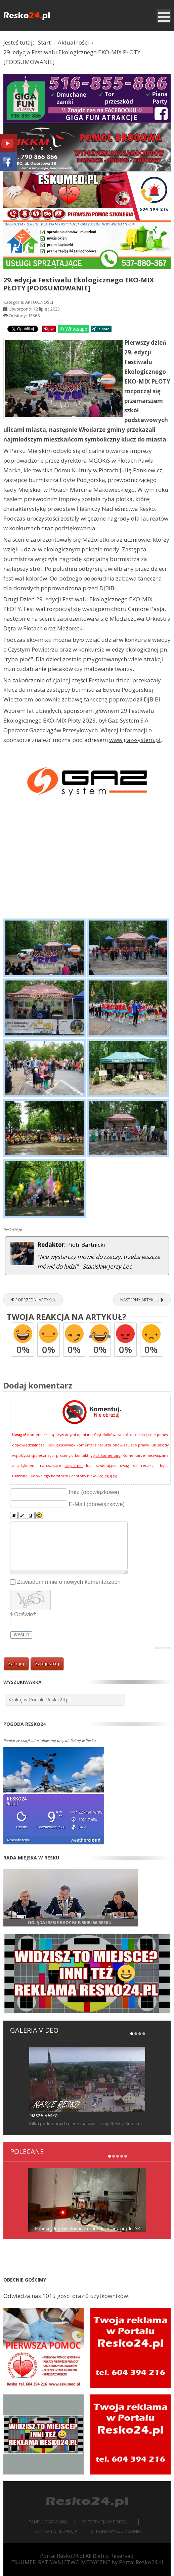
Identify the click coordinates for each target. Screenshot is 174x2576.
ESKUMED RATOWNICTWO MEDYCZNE (60, 2562)
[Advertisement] (87, 866)
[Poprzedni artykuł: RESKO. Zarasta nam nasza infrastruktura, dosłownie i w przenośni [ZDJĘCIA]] (33, 1299)
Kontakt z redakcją (55, 2531)
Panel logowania (48, 2522)
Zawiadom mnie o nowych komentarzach (69, 1582)
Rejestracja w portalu (107, 2522)
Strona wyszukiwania (116, 2531)
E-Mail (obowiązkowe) (97, 1504)
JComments (163, 1648)
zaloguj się (108, 1476)
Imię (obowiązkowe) (94, 1492)
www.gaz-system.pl (135, 740)
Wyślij (21, 1635)
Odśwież (25, 1614)
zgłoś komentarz (106, 1455)
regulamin (73, 1465)
